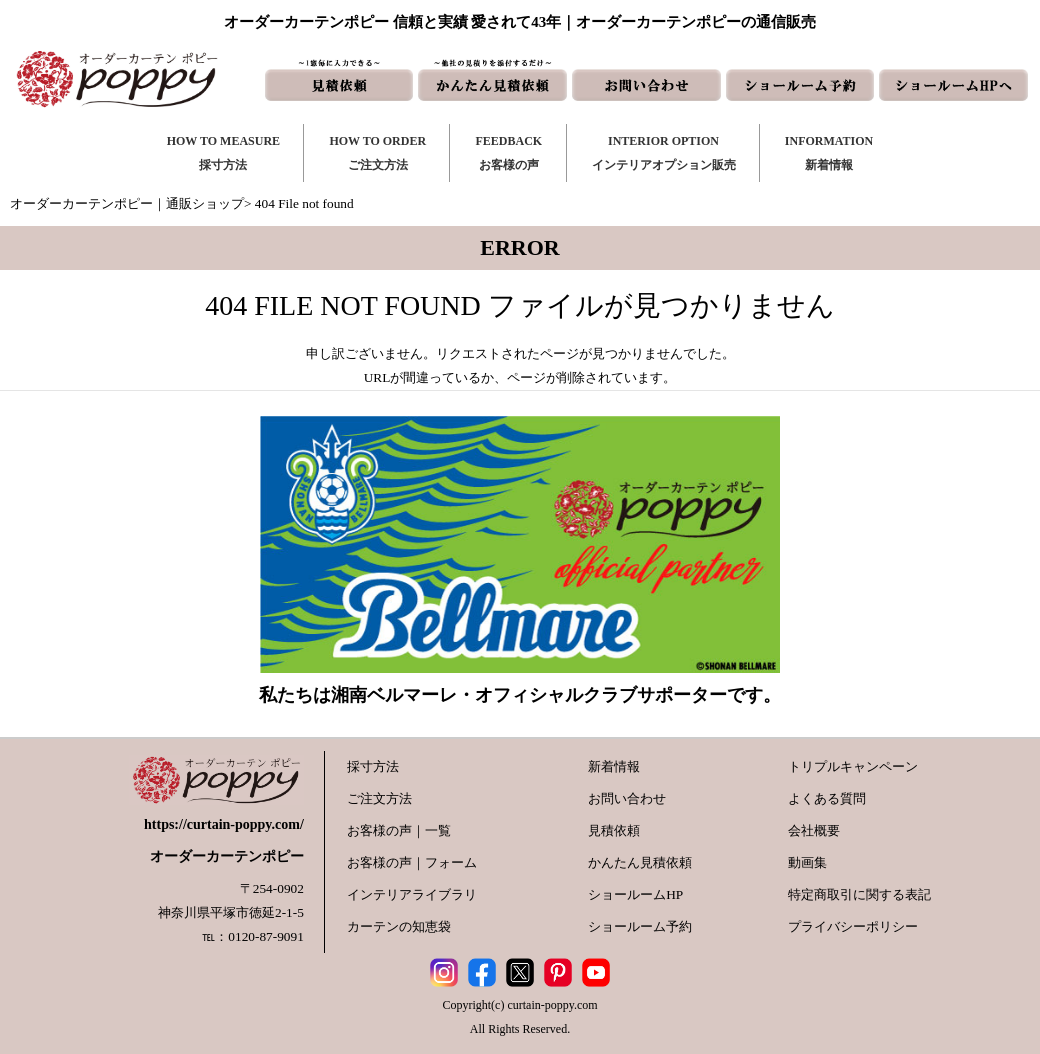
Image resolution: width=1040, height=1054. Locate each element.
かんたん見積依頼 (640, 862)
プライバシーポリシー (853, 926)
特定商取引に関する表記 (859, 894)
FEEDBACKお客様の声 (508, 153)
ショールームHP (635, 894)
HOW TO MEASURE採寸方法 (223, 153)
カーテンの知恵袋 (399, 926)
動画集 (807, 862)
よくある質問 (827, 798)
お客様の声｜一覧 (399, 830)
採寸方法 (373, 766)
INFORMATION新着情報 (829, 153)
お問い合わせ (627, 798)
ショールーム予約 (640, 926)
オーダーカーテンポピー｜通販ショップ (127, 203)
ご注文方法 (379, 798)
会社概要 (814, 830)
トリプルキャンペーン (853, 766)
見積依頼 (614, 830)
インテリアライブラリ (412, 894)
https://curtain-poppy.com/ (224, 824)
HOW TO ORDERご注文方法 (377, 153)
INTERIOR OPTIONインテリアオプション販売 (664, 153)
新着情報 (614, 766)
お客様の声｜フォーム (412, 862)
